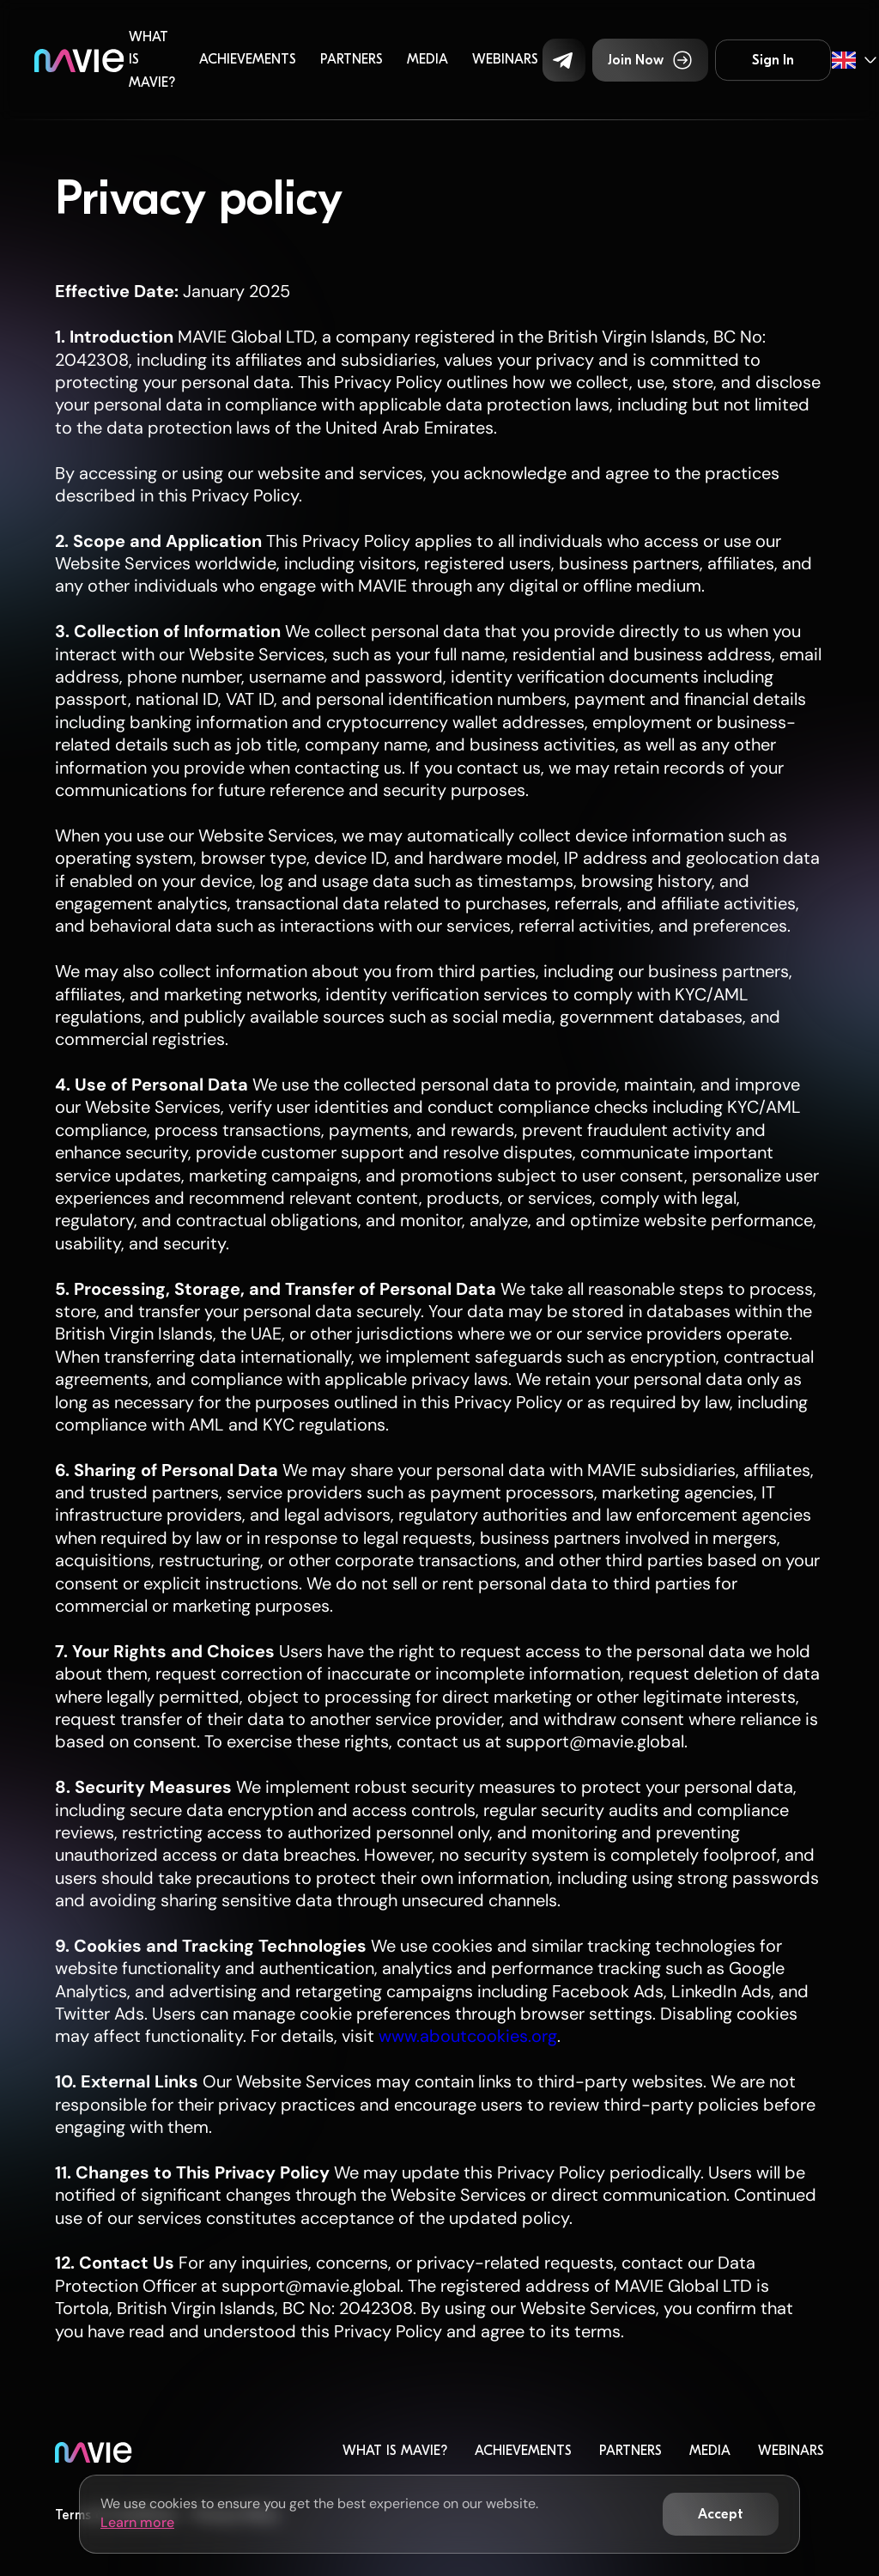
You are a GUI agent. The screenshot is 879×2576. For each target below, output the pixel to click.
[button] (564, 60)
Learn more (137, 2522)
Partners (351, 59)
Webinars (505, 59)
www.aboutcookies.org (465, 2036)
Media (427, 59)
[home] (79, 59)
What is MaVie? (152, 59)
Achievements (247, 59)
